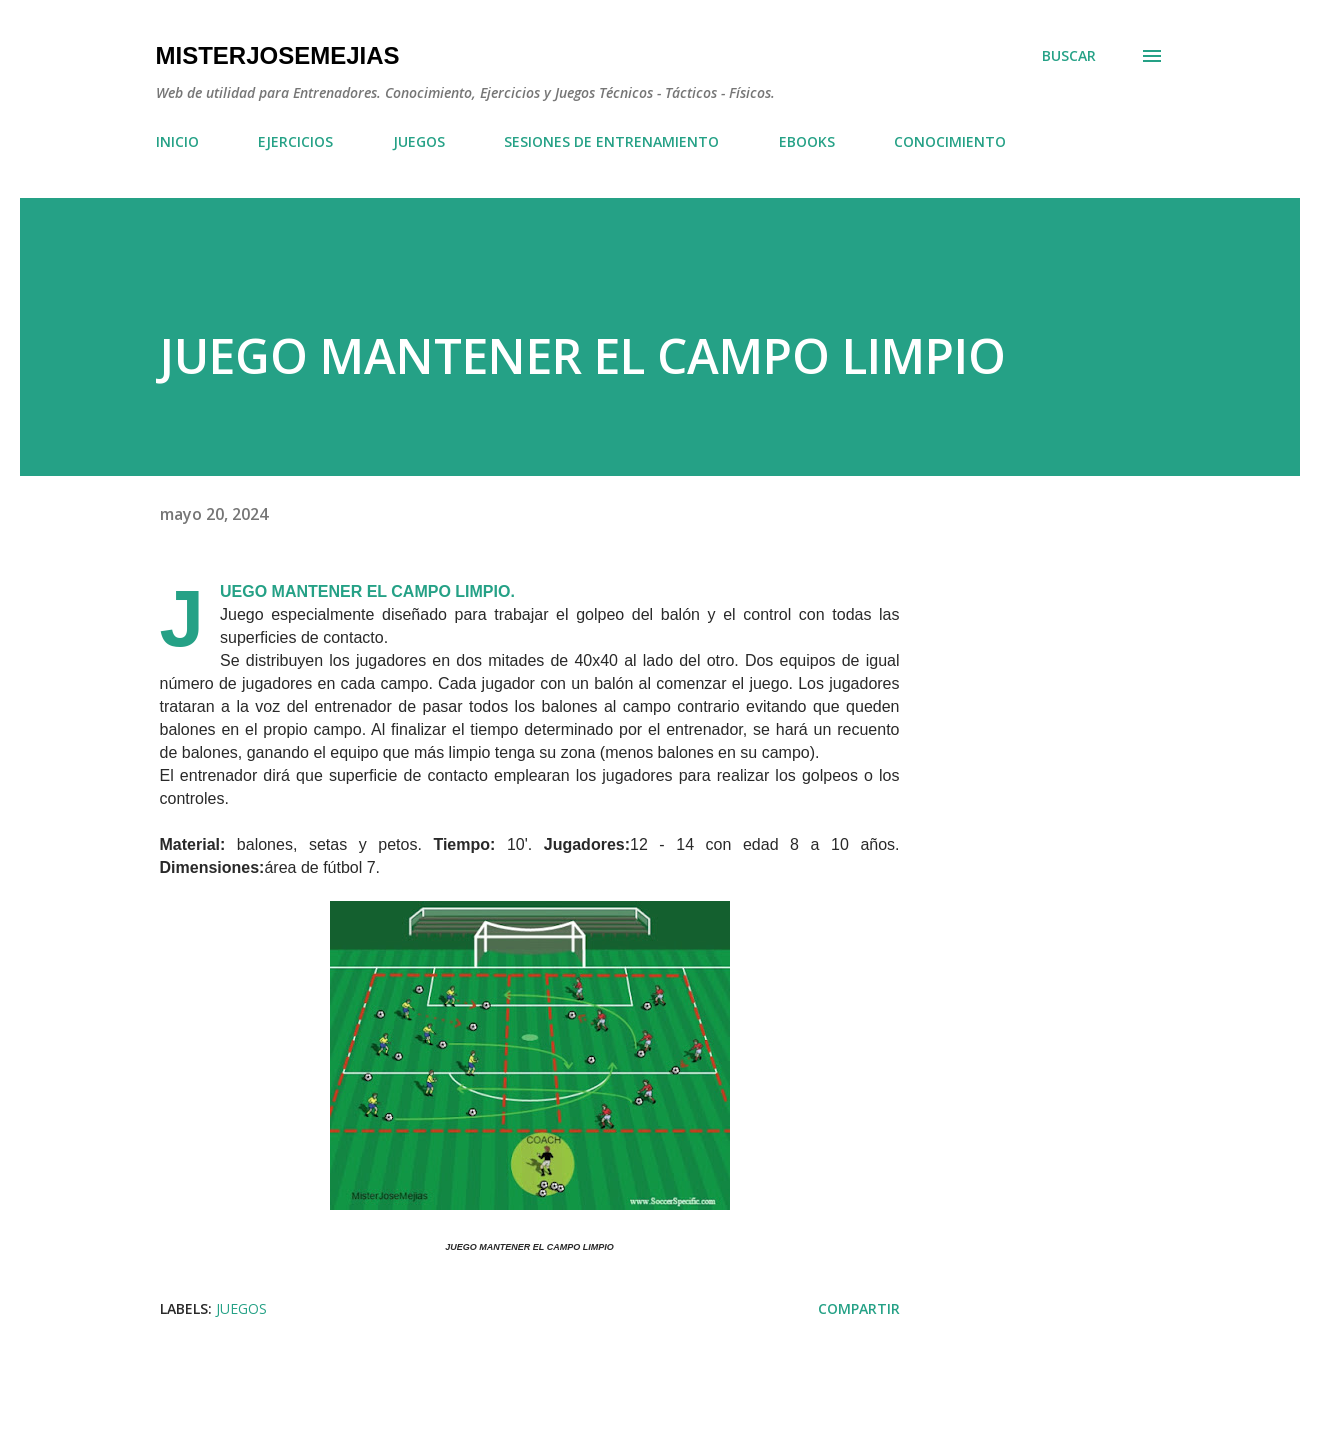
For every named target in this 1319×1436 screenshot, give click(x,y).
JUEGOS (419, 141)
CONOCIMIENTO (950, 141)
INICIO (177, 141)
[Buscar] (1069, 56)
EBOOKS (807, 141)
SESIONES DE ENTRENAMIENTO (611, 141)
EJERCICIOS (295, 141)
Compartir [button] (859, 1308)
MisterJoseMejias (278, 55)
